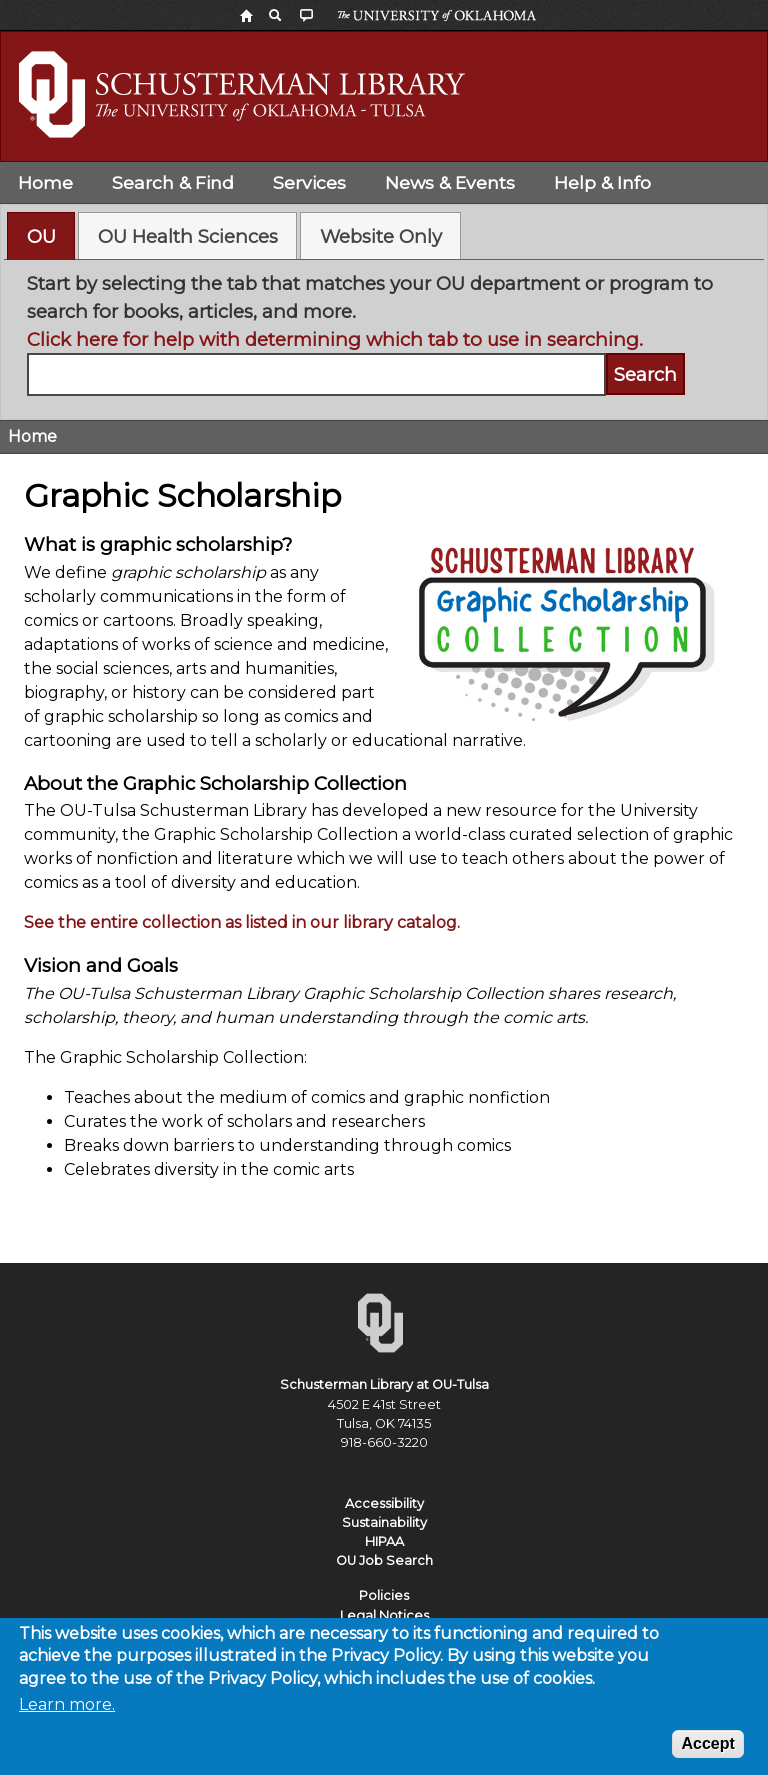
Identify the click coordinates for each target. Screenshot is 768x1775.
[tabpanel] (384, 333)
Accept (707, 1754)
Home (45, 182)
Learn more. (67, 1715)
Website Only (381, 236)
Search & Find (173, 182)
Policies (384, 1595)
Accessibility (384, 1503)
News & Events (450, 182)
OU (41, 236)
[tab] (41, 236)
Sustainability (384, 1522)
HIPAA (384, 1541)
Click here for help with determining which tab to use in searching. (335, 339)
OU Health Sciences (188, 236)
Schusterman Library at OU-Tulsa (384, 1384)
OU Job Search (384, 1560)
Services (309, 182)
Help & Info (602, 182)
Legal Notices (384, 1615)
